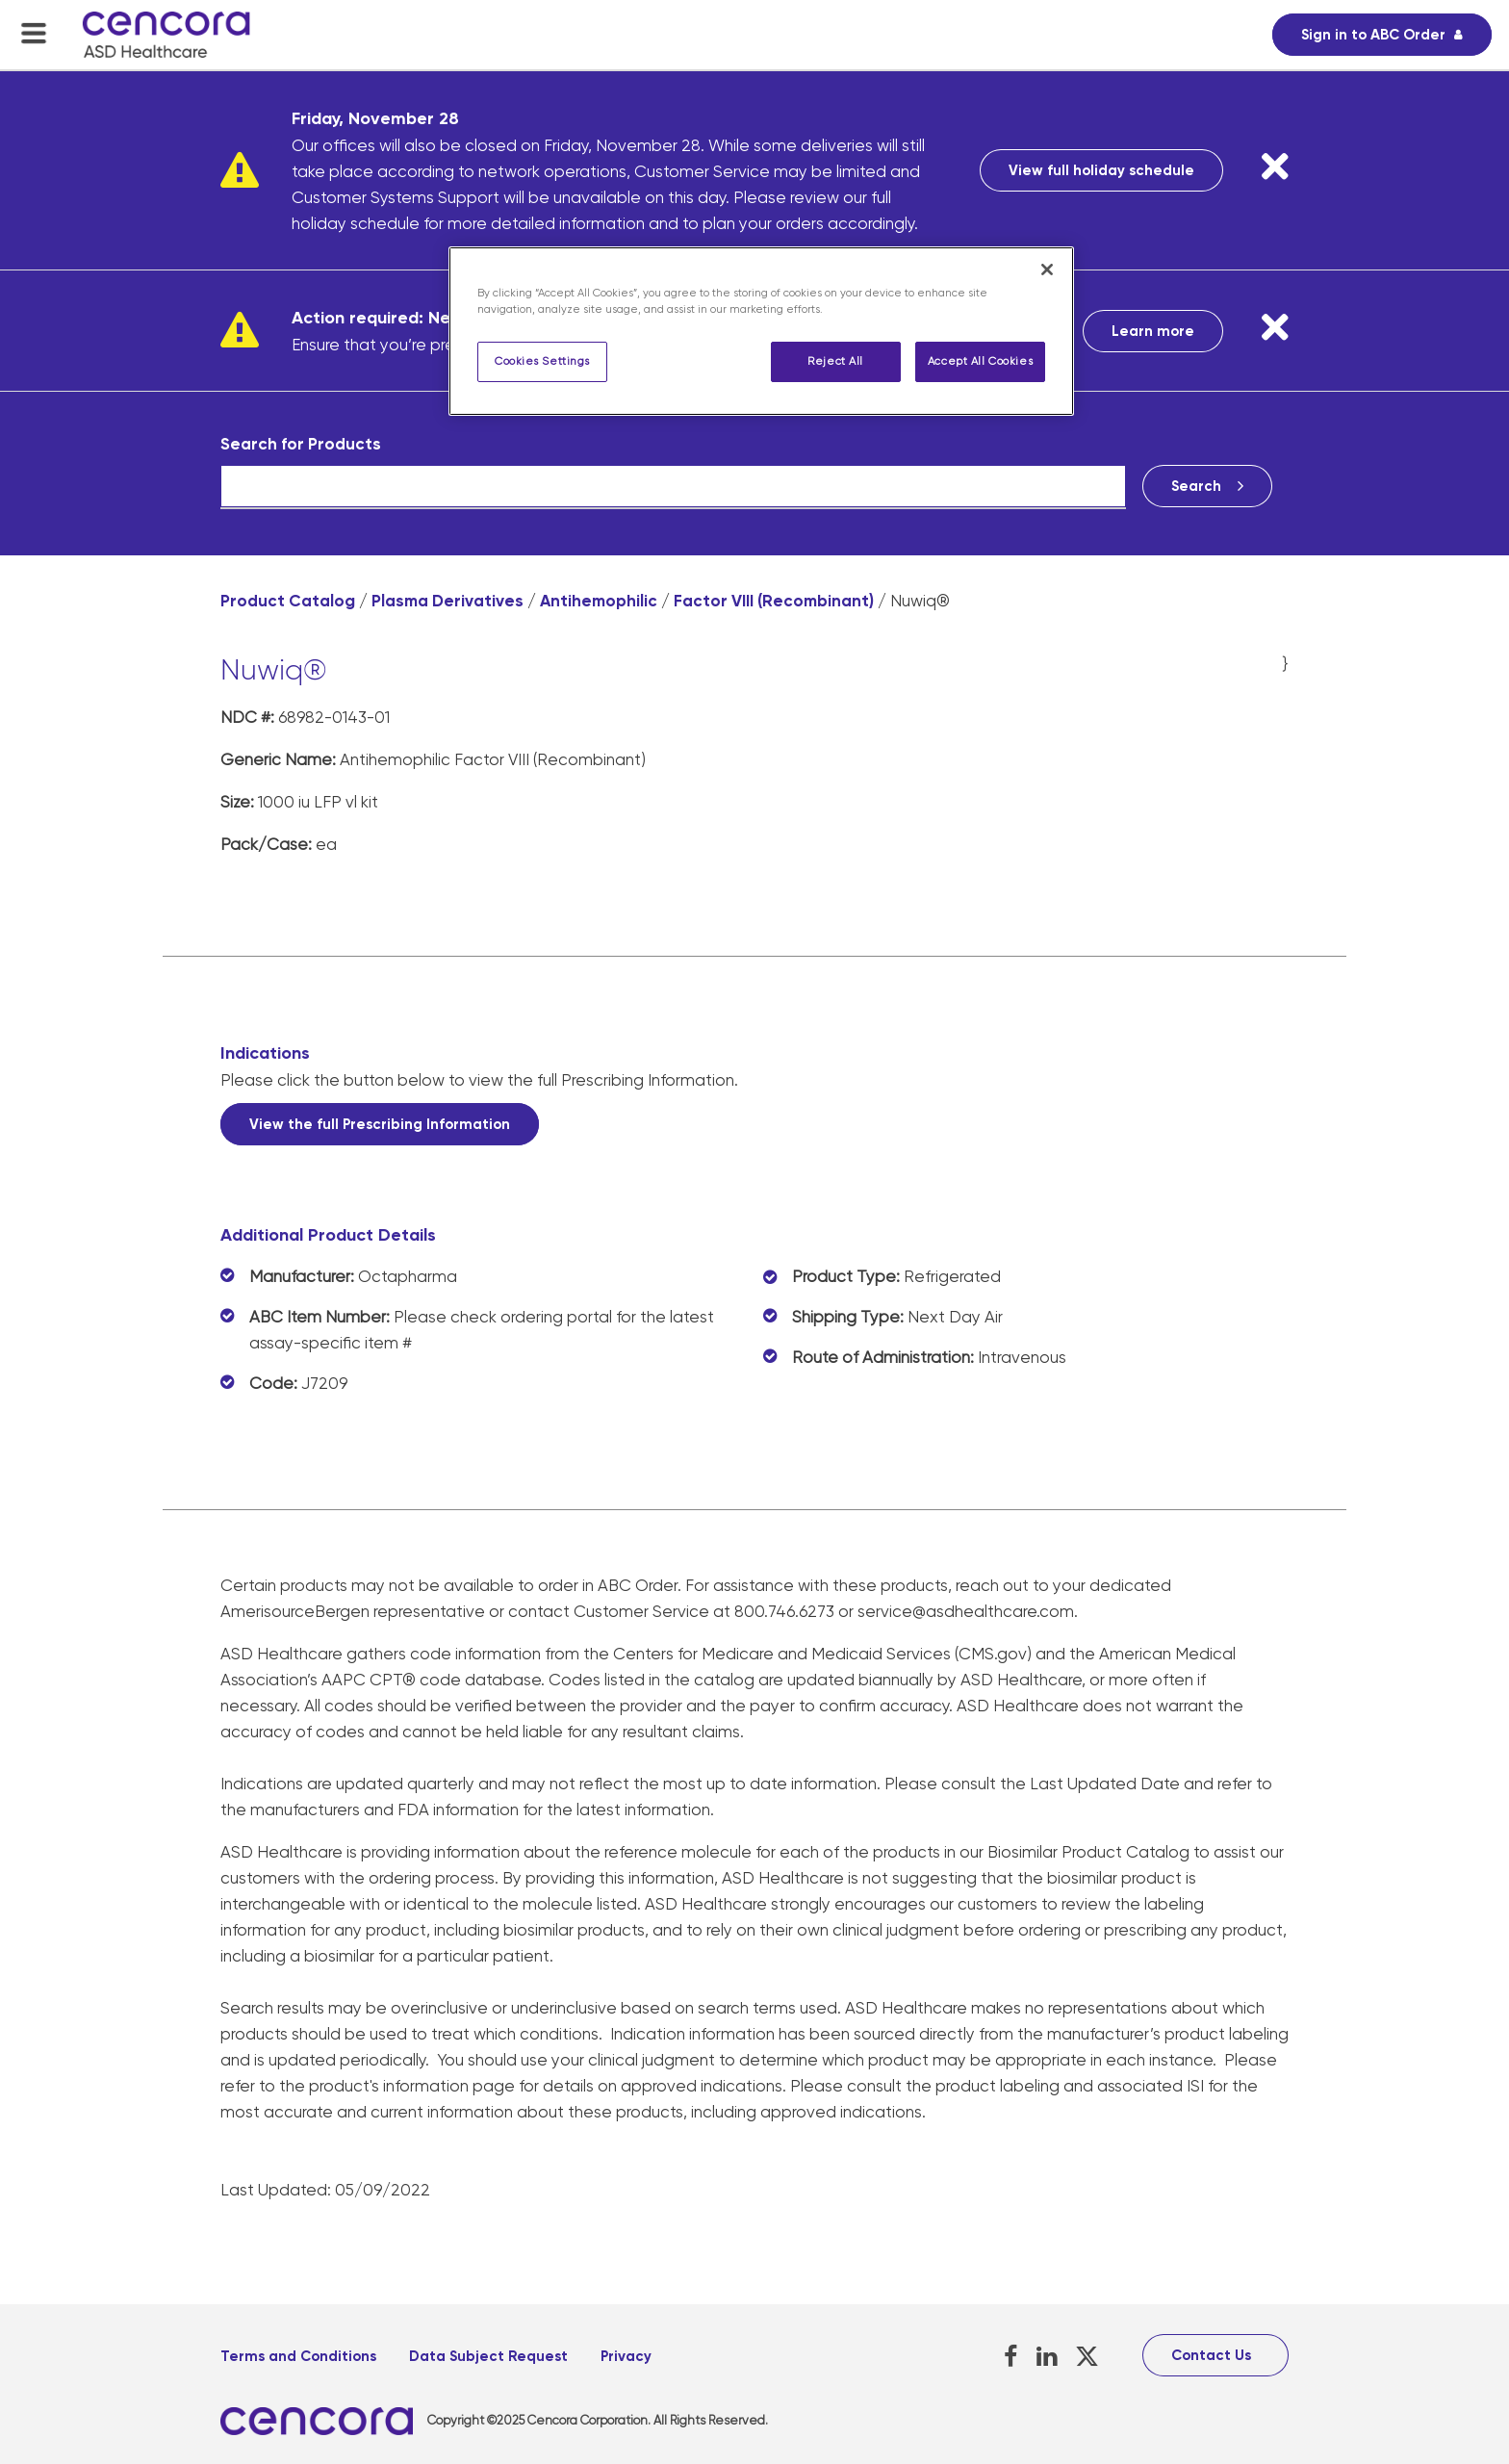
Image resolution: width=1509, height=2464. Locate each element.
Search (1196, 486)
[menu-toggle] (33, 33)
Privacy (626, 2356)
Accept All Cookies (980, 361)
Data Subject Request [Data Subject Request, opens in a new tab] (488, 2356)
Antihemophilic (598, 600)
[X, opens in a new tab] (1087, 2357)
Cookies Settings (542, 361)
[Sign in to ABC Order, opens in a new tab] (1382, 34)
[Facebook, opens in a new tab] (1011, 2357)
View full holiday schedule (1101, 170)
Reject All (835, 361)
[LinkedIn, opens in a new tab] (1046, 2357)
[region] (761, 331)
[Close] (1047, 269)
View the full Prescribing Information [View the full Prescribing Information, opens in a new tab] (379, 1124)
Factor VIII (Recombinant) (774, 600)
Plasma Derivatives (447, 600)
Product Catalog (287, 600)
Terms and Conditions (298, 2356)
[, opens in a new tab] (323, 2421)
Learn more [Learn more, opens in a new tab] (1153, 331)
